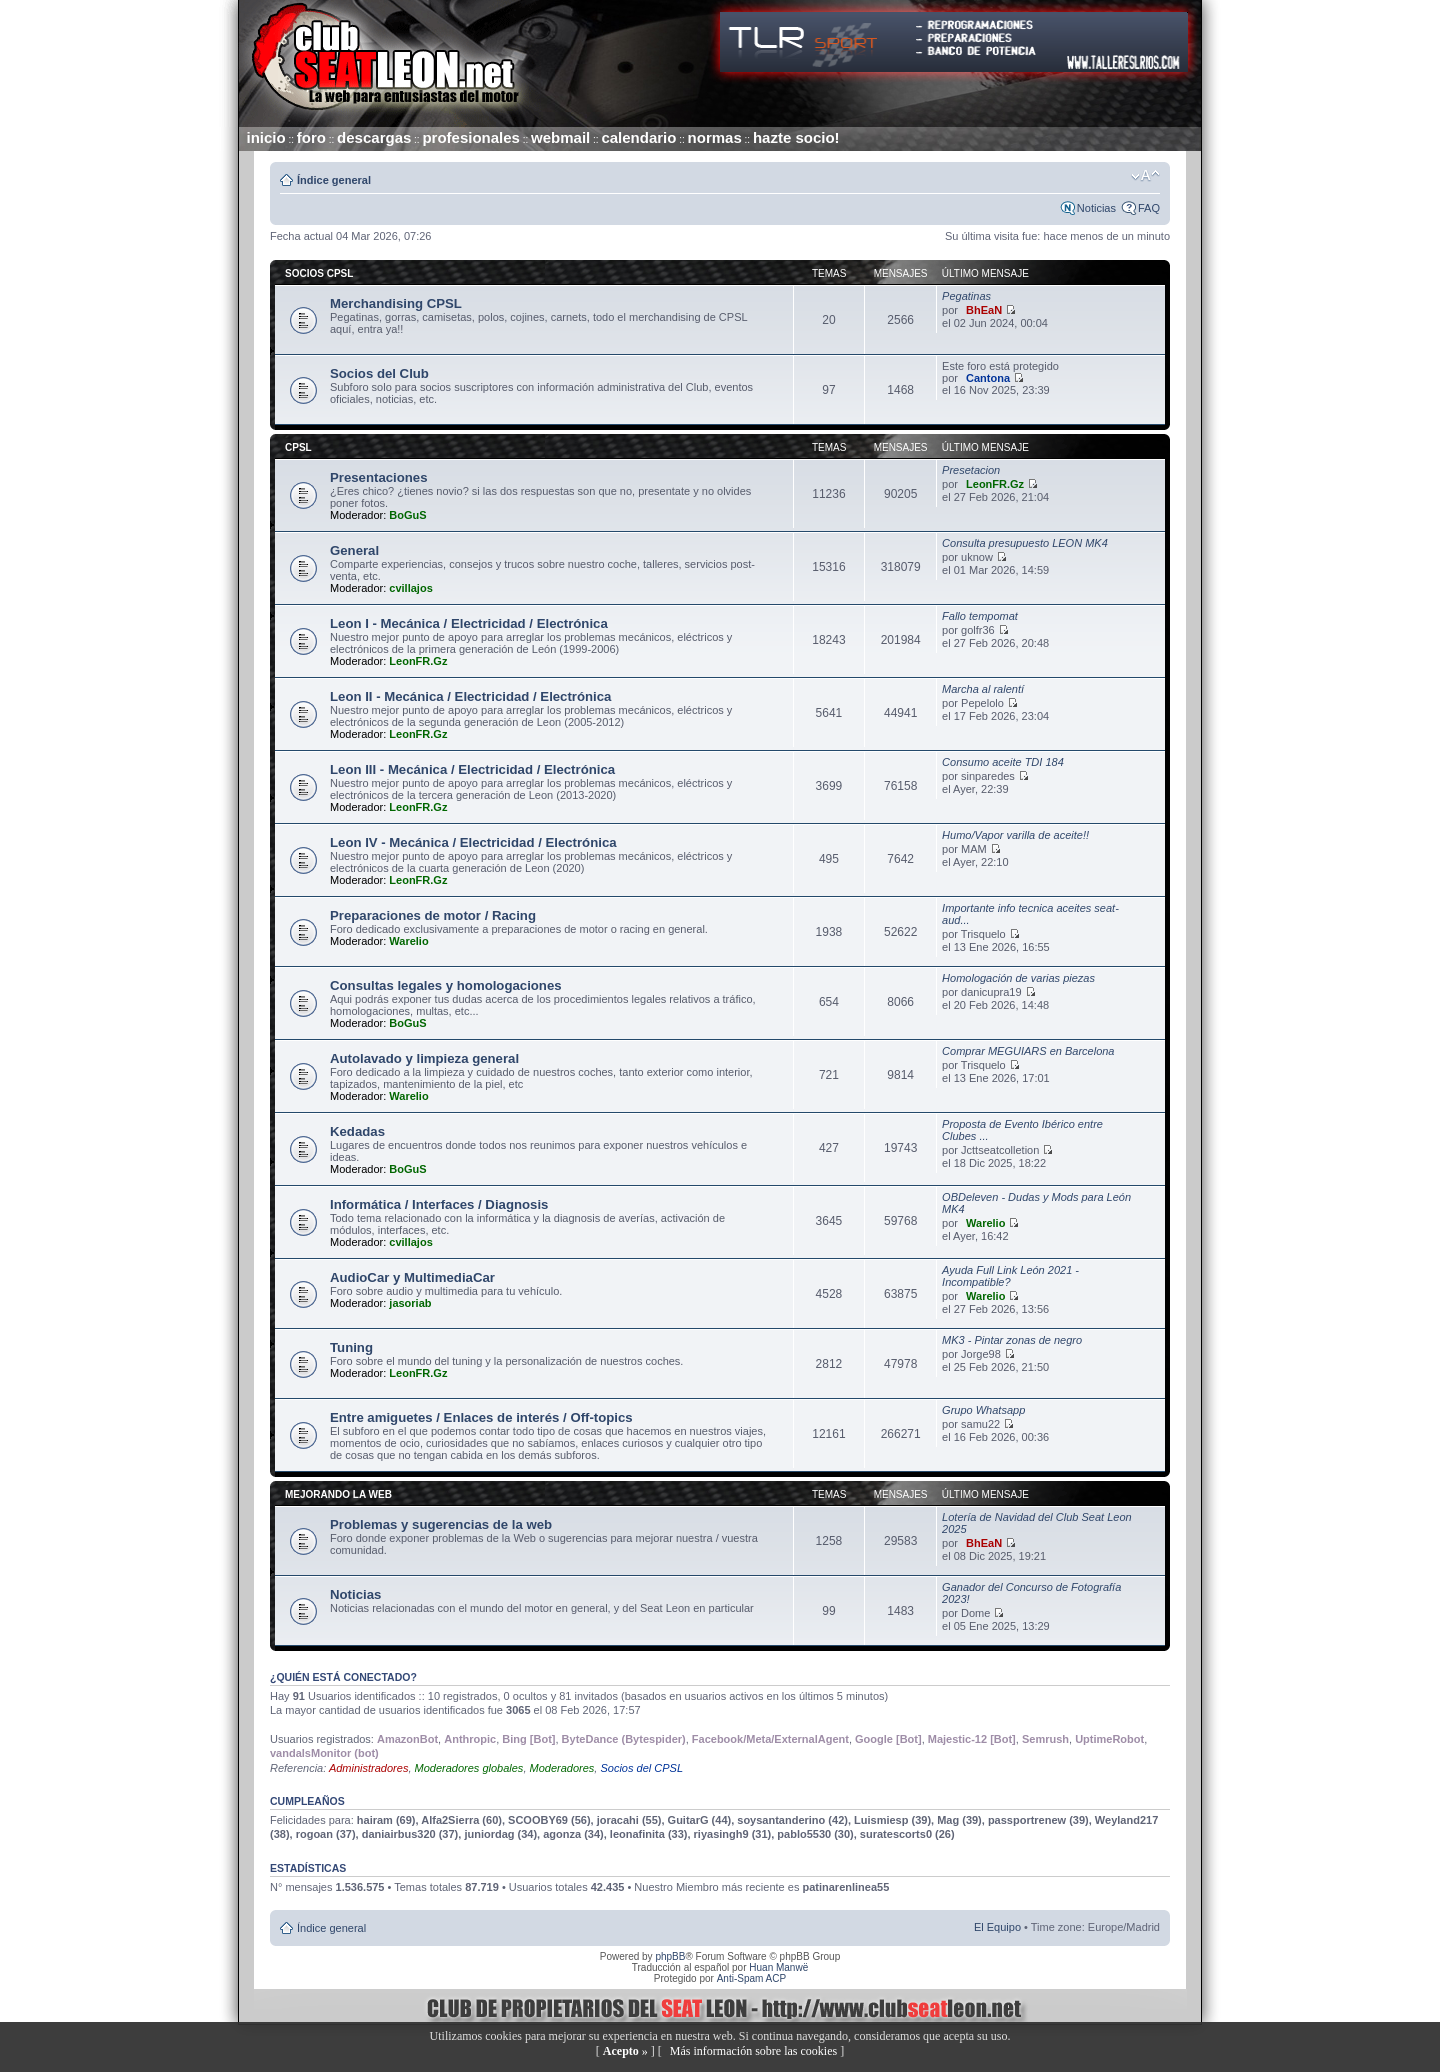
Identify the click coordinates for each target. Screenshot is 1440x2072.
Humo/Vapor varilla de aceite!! (1015, 835)
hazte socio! (796, 137)
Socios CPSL (319, 273)
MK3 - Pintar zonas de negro (1012, 1340)
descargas (374, 137)
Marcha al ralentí (983, 689)
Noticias (1096, 208)
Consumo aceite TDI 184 (1003, 762)
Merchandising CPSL (396, 303)
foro (311, 137)
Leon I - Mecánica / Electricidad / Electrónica (469, 623)
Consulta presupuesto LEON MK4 (1025, 543)
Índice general (334, 180)
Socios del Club (379, 373)
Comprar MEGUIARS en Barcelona (1028, 1051)
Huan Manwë (778, 1967)
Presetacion (971, 470)
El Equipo (997, 1927)
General (354, 550)
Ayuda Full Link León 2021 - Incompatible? (1010, 1276)
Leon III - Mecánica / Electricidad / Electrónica (472, 769)
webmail (560, 137)
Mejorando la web (338, 1494)
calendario (638, 137)
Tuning (351, 1347)
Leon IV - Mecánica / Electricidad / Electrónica (473, 842)
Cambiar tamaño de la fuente (1145, 176)
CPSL (298, 447)
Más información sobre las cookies (753, 2051)
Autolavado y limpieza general (424, 1058)
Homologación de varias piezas (1018, 978)
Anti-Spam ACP (751, 1978)
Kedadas (357, 1131)
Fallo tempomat (980, 616)
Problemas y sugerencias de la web (441, 1524)
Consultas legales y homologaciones (446, 985)
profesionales (471, 137)
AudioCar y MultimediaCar (412, 1277)
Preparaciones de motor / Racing (433, 915)
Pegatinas (966, 296)
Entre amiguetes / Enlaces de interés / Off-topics (481, 1417)
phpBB (670, 1956)
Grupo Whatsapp (983, 1410)
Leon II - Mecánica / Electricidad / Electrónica (470, 696)
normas (715, 137)
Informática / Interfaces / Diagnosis (439, 1204)
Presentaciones (379, 477)
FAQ (1149, 208)
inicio (266, 137)
